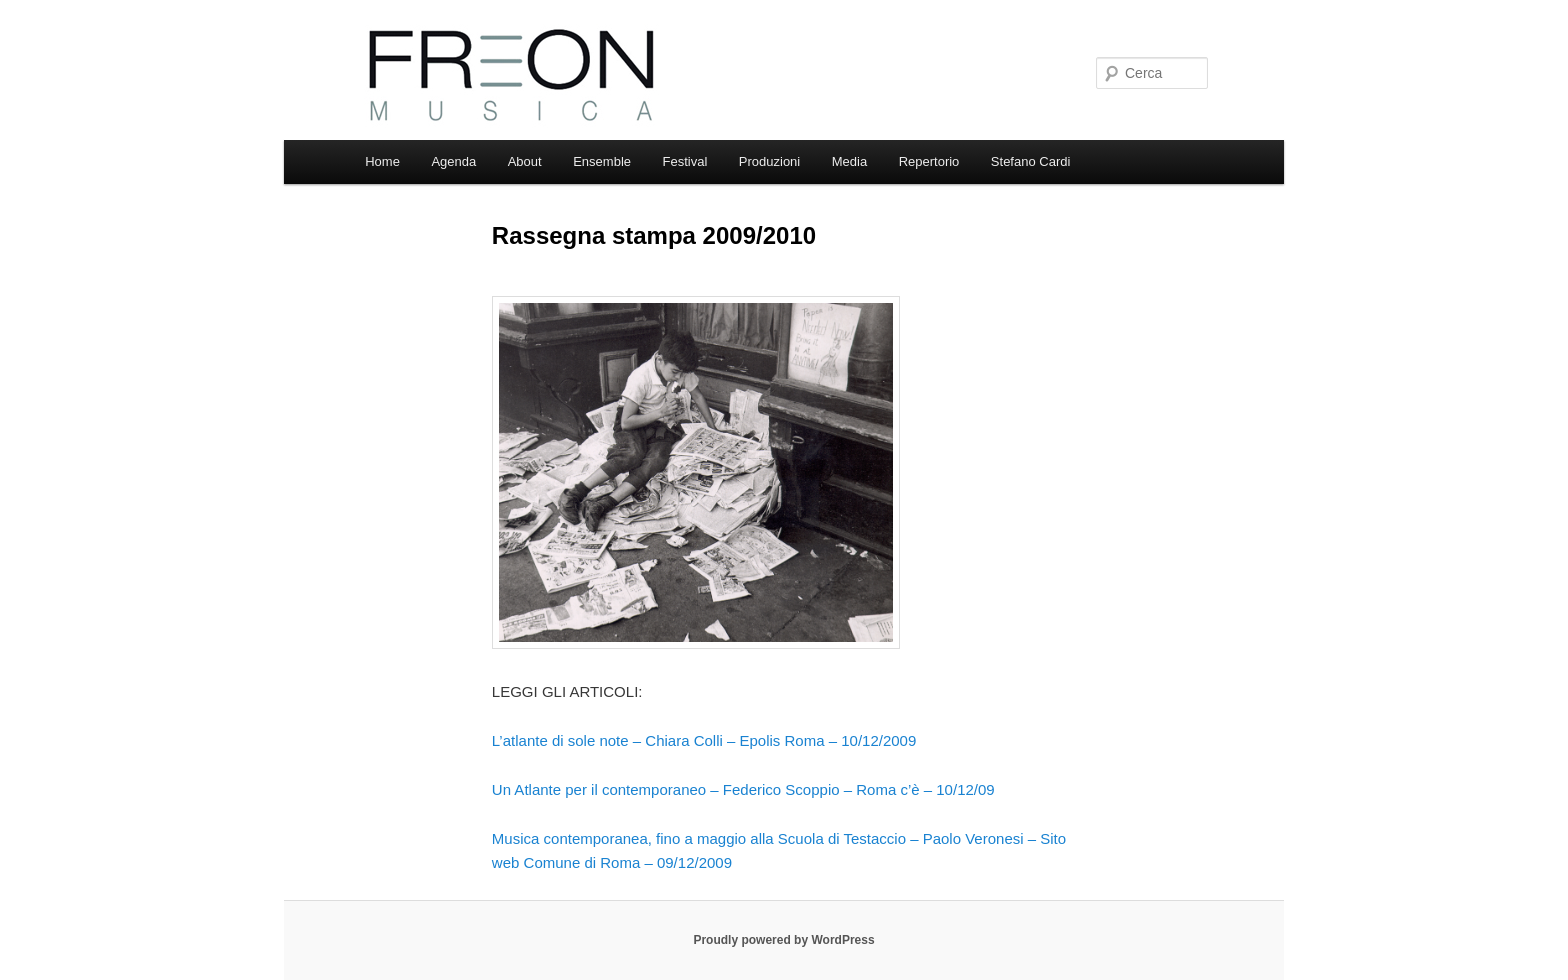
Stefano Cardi (1031, 161)
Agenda (453, 161)
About (525, 161)
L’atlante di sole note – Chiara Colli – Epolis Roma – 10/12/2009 (704, 740)
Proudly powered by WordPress (783, 940)
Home (382, 161)
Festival (685, 161)
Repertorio (929, 161)
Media (849, 161)
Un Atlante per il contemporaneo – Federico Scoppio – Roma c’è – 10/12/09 (743, 789)
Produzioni (769, 161)
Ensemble (602, 161)
